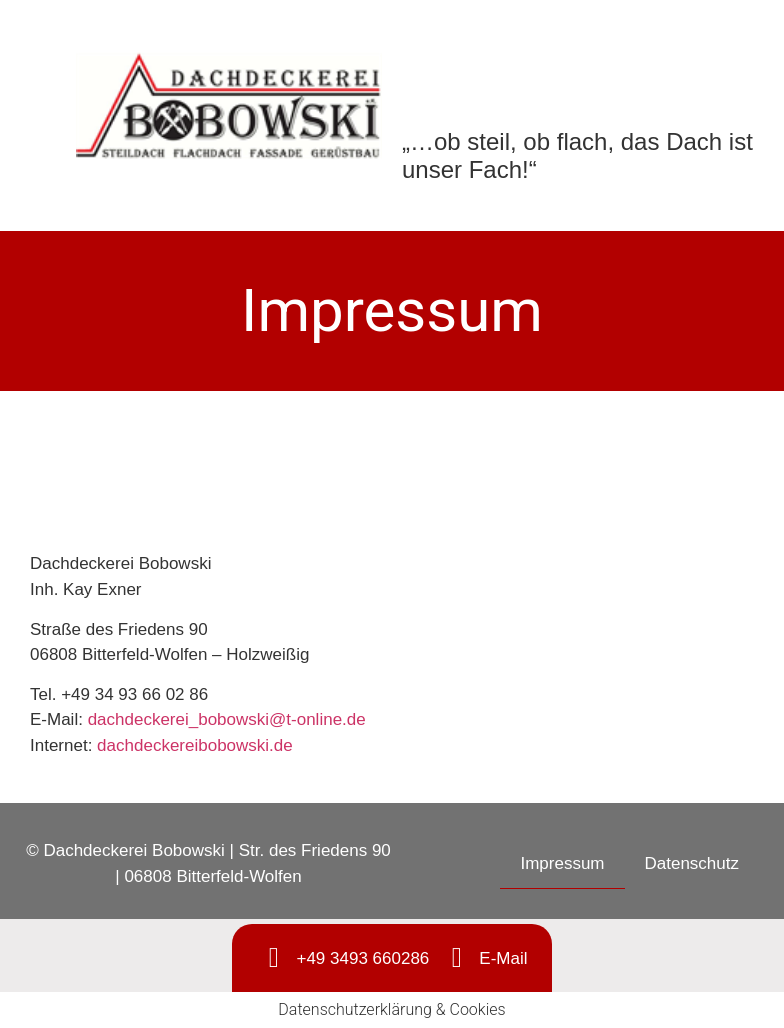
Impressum (562, 863)
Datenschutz (692, 863)
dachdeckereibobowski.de (195, 745)
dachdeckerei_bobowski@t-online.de (227, 719)
